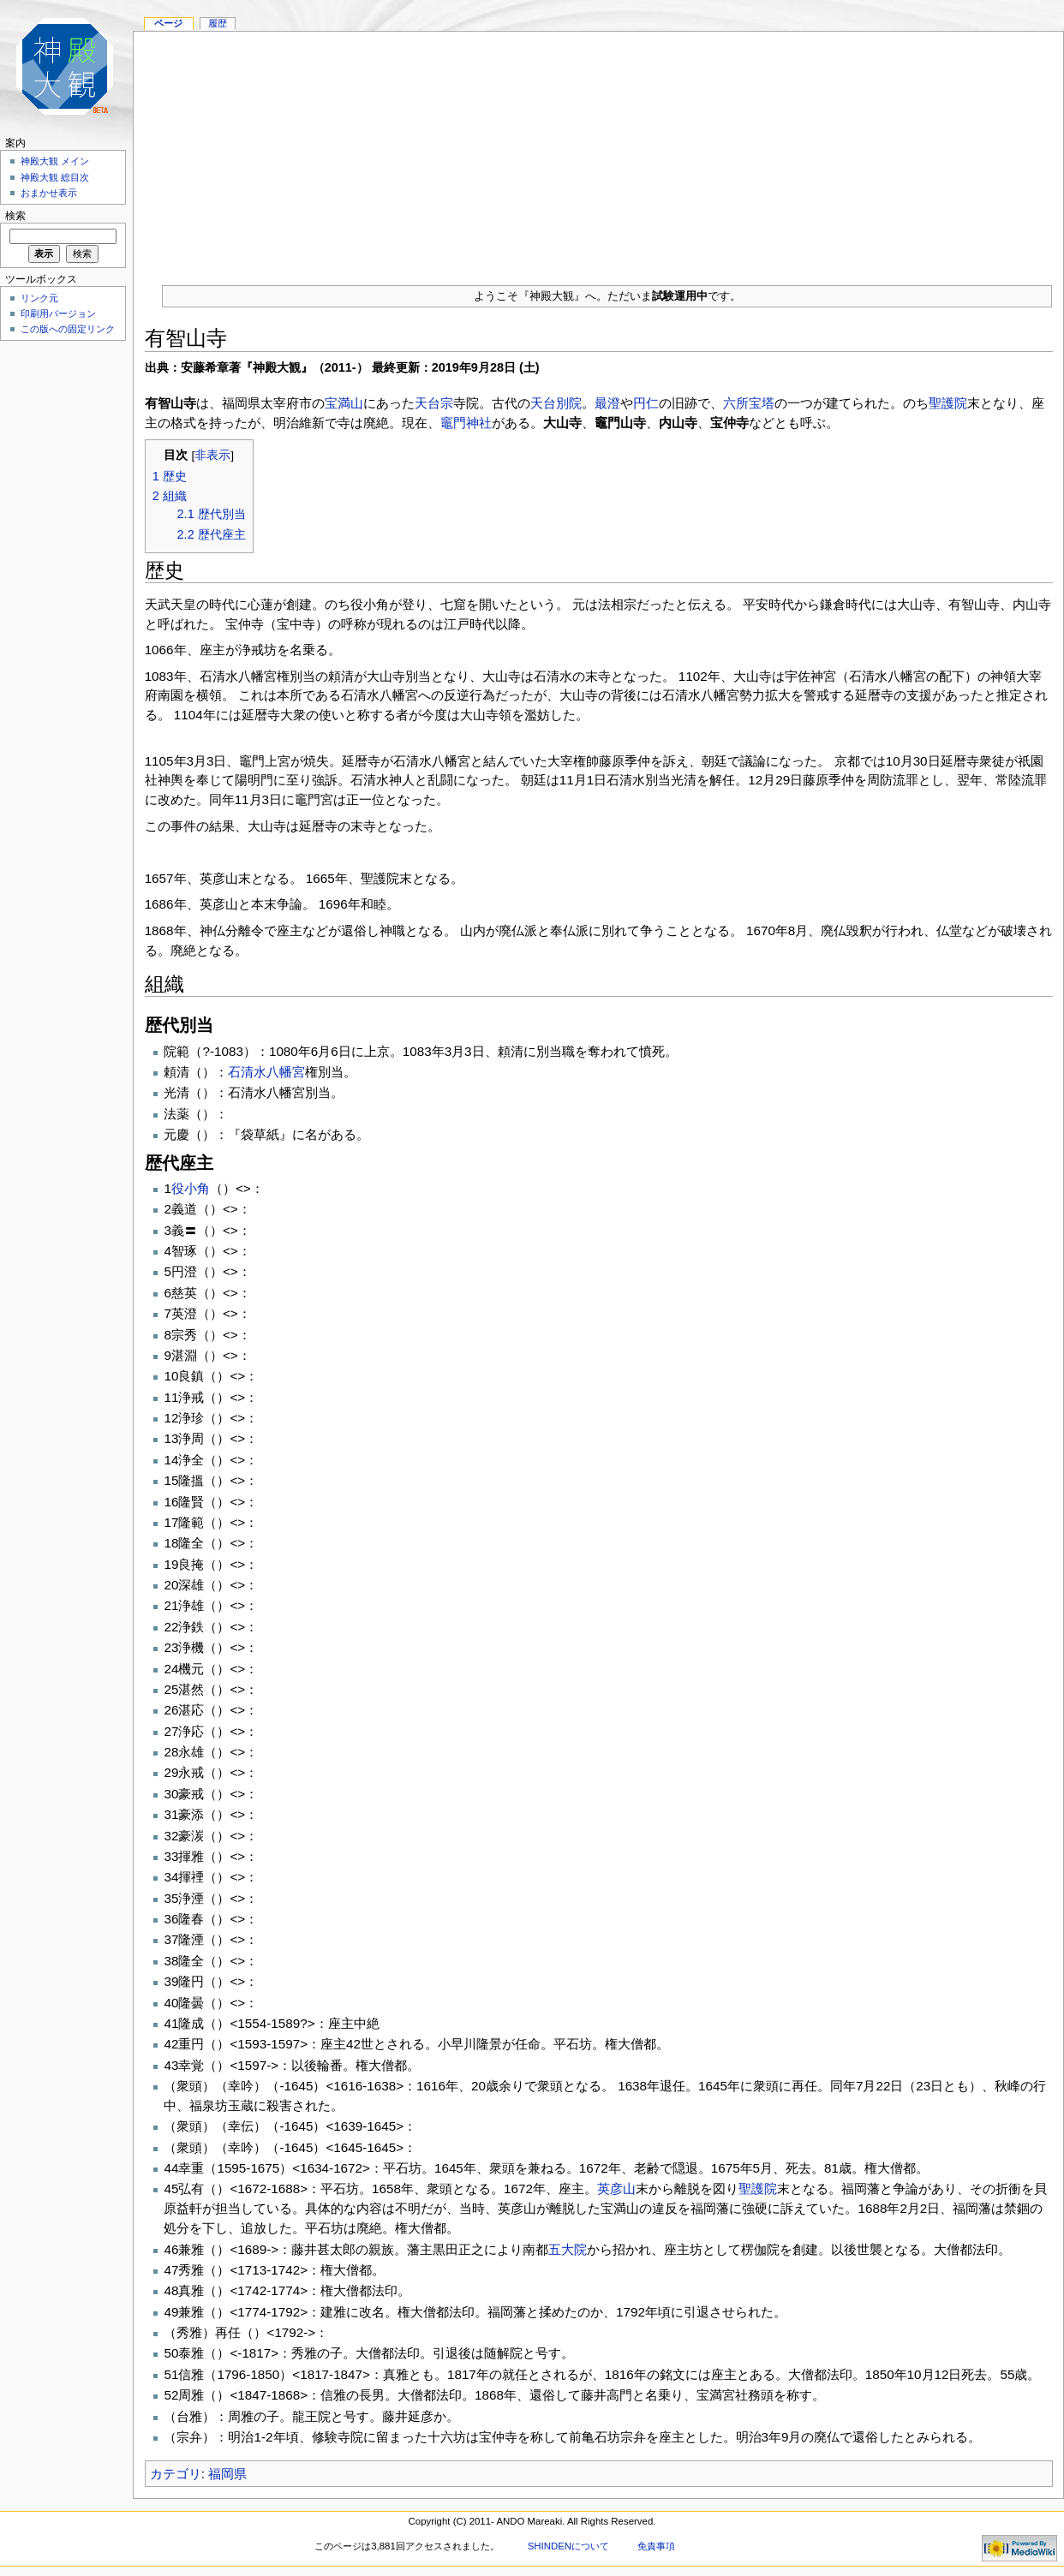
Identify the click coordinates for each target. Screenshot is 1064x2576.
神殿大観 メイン (55, 161)
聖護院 (948, 403)
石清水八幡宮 (266, 1071)
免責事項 (656, 2546)
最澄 (607, 403)
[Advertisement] (598, 151)
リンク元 (39, 298)
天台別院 (556, 403)
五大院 (567, 2249)
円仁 (646, 403)
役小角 (190, 1188)
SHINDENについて (568, 2546)
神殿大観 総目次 (55, 177)
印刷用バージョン (58, 313)
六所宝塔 (748, 403)
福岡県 (227, 2473)
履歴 (217, 23)
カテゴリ (175, 2473)
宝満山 (344, 403)
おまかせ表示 (49, 193)
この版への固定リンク (68, 329)
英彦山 (616, 2188)
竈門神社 (466, 422)
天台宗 (434, 403)
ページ (168, 23)
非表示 (212, 455)
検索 (15, 216)
